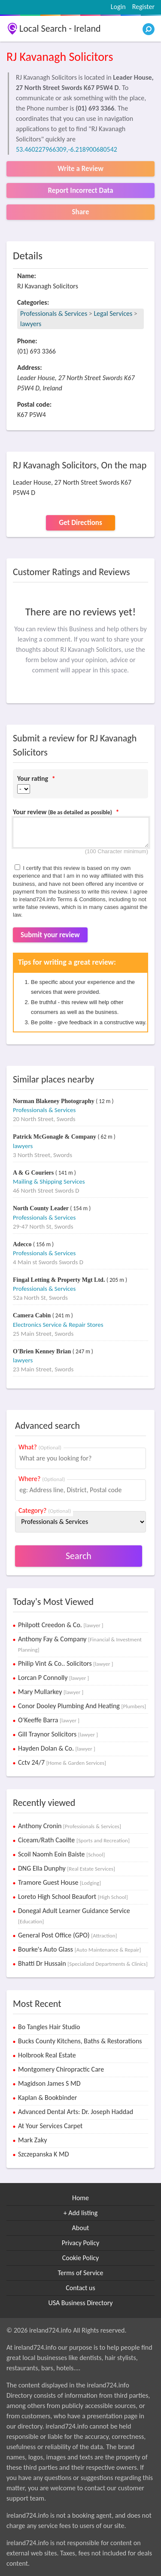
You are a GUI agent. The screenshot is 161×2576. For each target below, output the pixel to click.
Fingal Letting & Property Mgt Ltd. (59, 1280)
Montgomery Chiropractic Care (61, 2069)
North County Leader (41, 1208)
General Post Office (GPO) (67, 1935)
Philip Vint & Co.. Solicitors (65, 1663)
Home (80, 2198)
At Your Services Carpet (50, 2126)
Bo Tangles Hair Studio (49, 2027)
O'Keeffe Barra (48, 1720)
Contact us (80, 2288)
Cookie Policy (80, 2258)
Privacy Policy (81, 2243)
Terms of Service (80, 2273)
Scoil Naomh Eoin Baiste (61, 1854)
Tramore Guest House (59, 1882)
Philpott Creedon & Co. (60, 1625)
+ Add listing (81, 2213)
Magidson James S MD (49, 2083)
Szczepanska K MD (43, 2154)
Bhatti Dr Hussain (83, 1963)
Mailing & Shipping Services (49, 1181)
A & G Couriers (34, 1173)
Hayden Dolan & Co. (56, 1748)
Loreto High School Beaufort (73, 1896)
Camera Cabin (32, 1315)
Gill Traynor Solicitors (58, 1734)
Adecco (23, 1244)
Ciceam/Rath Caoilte (74, 1840)
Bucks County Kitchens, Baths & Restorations (80, 2041)
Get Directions (80, 522)
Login (118, 7)
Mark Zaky (32, 2140)
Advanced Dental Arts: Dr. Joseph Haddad (75, 2112)
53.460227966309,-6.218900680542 (66, 149)
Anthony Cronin (69, 1826)
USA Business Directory (80, 2303)
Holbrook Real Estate (47, 2055)
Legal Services (113, 313)
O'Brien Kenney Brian (43, 1351)
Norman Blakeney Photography (54, 1101)
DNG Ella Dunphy (66, 1868)
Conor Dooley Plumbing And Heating (82, 1706)
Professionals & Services (53, 313)
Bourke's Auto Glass (79, 1949)
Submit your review (50, 934)
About (80, 2228)
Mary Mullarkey (50, 1692)
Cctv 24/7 (62, 1762)
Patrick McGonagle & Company (55, 1137)
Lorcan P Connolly (53, 1677)
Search (78, 1556)
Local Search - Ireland (60, 28)
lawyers (30, 324)
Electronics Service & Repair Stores (58, 1324)
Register (143, 7)
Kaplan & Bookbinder (47, 2097)
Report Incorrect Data (80, 190)
